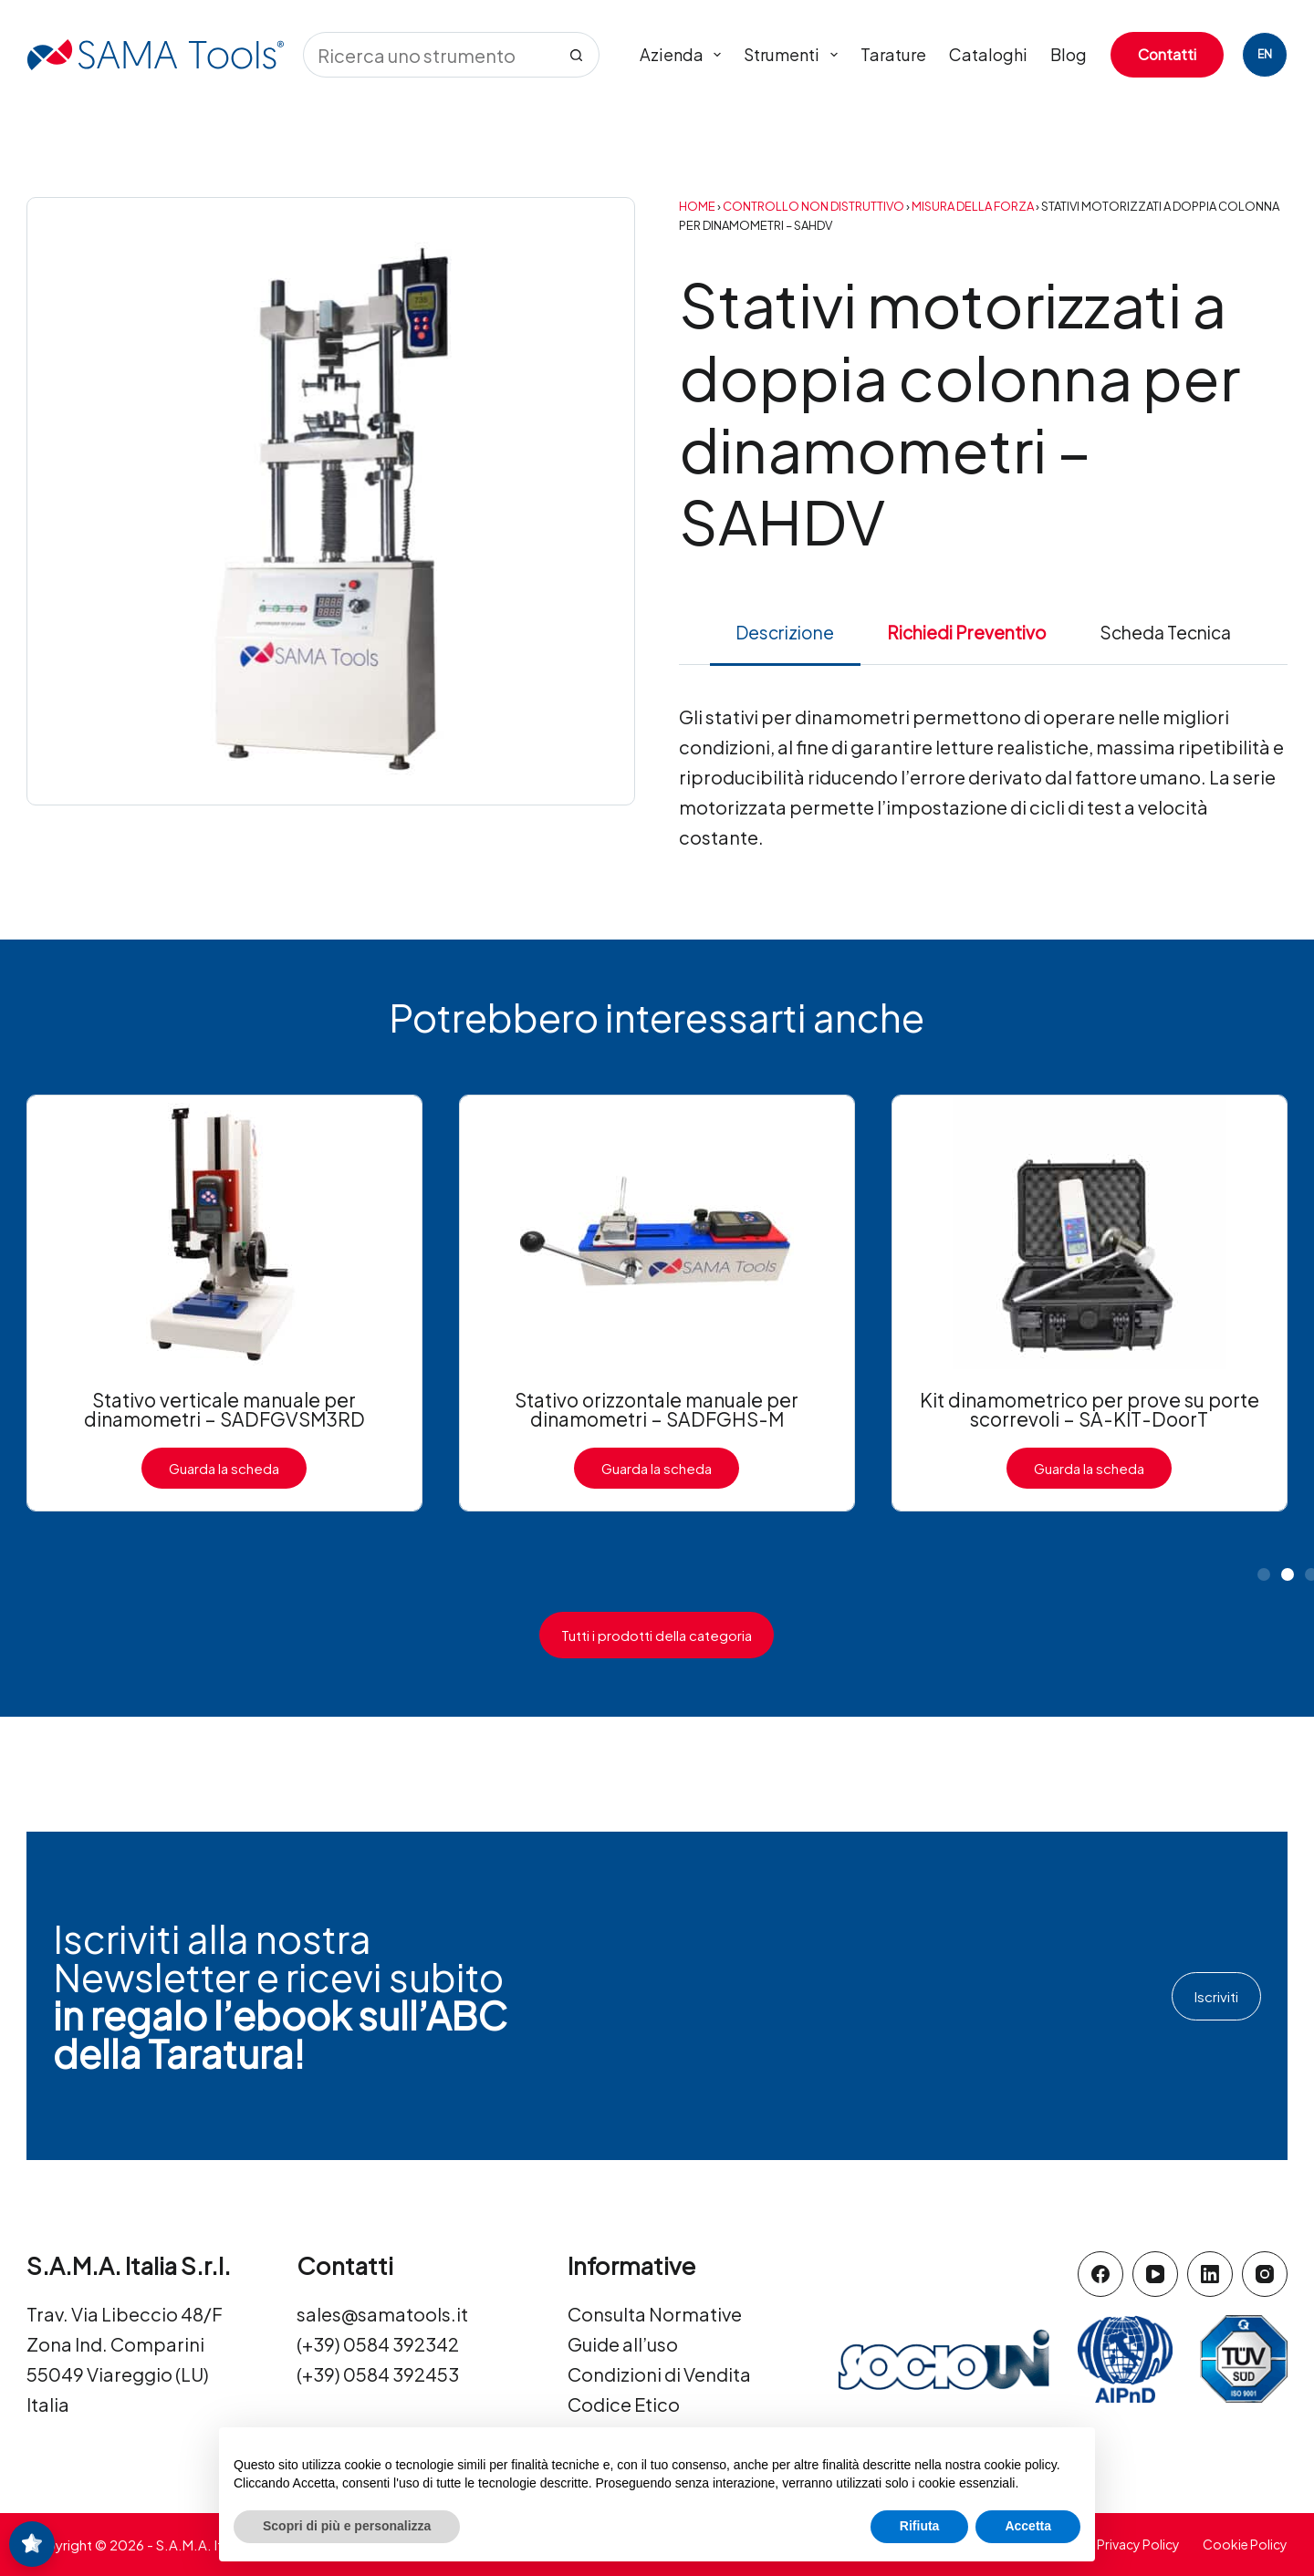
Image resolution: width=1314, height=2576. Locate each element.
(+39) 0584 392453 (378, 2374)
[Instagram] (1265, 2274)
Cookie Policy (1245, 2544)
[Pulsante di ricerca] (577, 55)
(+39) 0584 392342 (378, 2343)
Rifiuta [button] (920, 2526)
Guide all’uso (623, 2343)
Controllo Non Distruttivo (813, 206)
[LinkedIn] (1210, 2274)
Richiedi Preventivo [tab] (967, 632)
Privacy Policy (1138, 2544)
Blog (1068, 54)
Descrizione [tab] (784, 632)
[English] (1265, 55)
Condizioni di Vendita (659, 2374)
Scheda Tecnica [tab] (1165, 632)
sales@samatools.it (382, 2313)
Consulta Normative (655, 2313)
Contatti (1167, 54)
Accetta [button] (1028, 2526)
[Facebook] (1100, 2274)
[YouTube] (1155, 2274)
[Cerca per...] (428, 55)
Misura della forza (973, 206)
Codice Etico (624, 2404)
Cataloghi (988, 54)
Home (697, 206)
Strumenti (794, 55)
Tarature (893, 54)
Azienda (684, 55)
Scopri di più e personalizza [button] (347, 2526)
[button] (1263, 1574)
